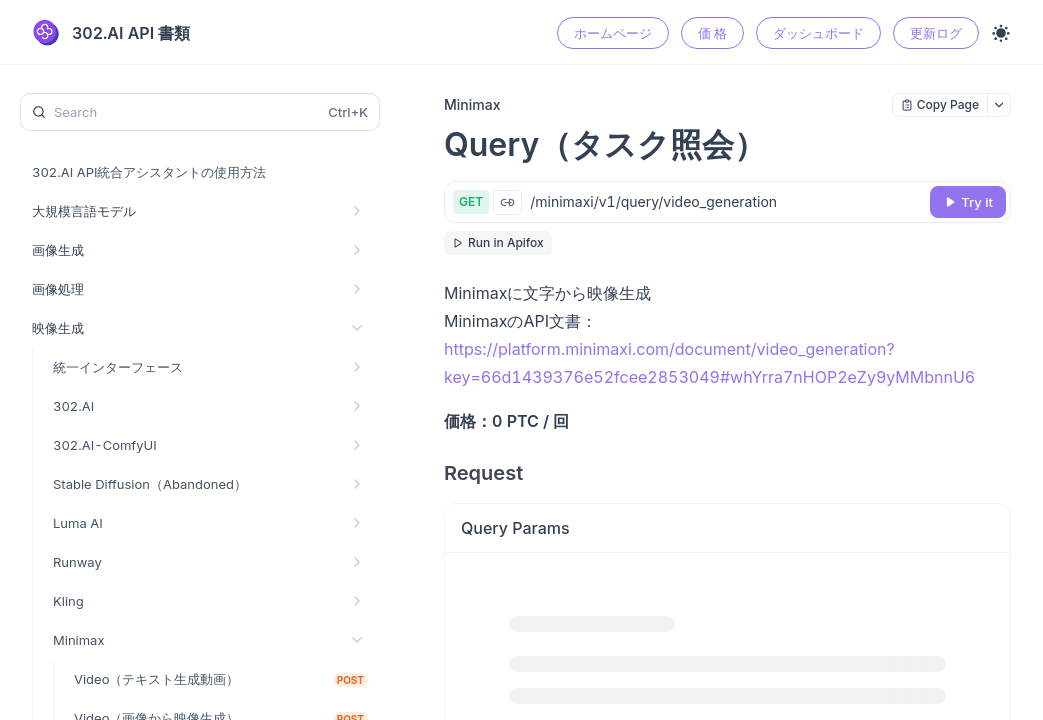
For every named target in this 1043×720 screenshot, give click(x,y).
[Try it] (968, 202)
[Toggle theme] (1001, 33)
